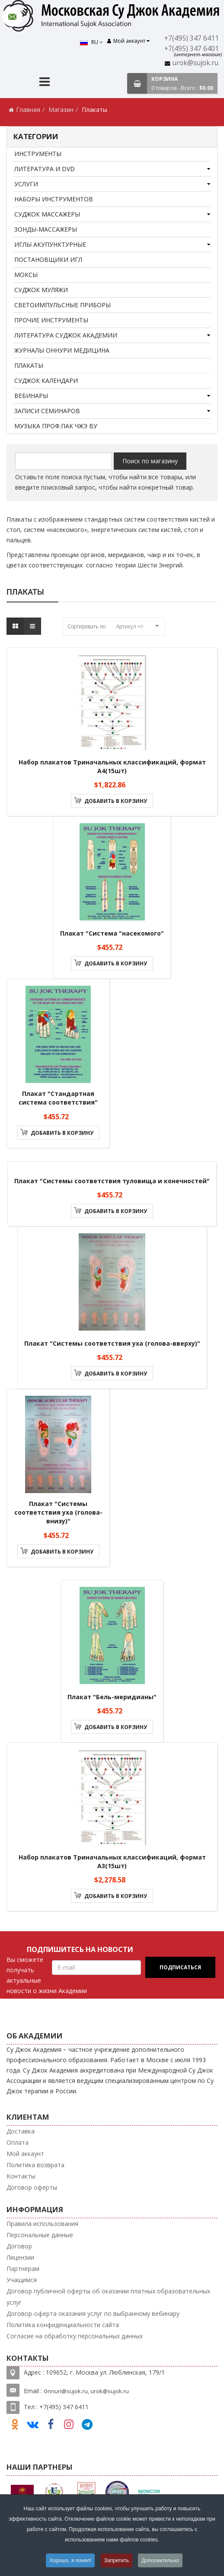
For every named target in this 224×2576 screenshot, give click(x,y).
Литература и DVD (44, 169)
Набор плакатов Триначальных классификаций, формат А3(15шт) (112, 1861)
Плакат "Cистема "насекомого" (112, 933)
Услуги (26, 184)
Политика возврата (35, 2165)
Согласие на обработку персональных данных (74, 2336)
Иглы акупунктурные (50, 244)
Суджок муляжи (41, 290)
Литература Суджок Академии (65, 335)
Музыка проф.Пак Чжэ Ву (55, 426)
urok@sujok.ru (195, 63)
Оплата (17, 2142)
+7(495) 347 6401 (191, 48)
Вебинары (31, 396)
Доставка (20, 2131)
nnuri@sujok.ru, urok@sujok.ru (88, 2391)
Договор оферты (31, 2187)
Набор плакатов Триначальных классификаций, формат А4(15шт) (112, 766)
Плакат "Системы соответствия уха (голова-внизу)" (58, 1512)
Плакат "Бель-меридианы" (112, 1697)
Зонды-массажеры (45, 229)
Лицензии (20, 2257)
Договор (19, 2246)
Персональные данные (39, 2235)
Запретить (116, 2560)
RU (91, 42)
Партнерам (22, 2268)
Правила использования (42, 2223)
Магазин (61, 109)
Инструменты (37, 154)
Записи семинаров (47, 411)
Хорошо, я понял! (70, 2560)
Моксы (26, 275)
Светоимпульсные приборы (62, 305)
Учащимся (21, 2280)
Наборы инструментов (53, 199)
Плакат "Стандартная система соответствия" (58, 1097)
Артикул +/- (130, 626)
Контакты (20, 2176)
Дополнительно (160, 2560)
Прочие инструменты (51, 320)
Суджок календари (46, 380)
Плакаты (28, 365)
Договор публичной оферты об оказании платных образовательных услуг (108, 2296)
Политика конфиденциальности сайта (62, 2325)
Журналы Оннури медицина (61, 350)
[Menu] (44, 82)
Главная (28, 109)
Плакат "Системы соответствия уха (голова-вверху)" (112, 1343)
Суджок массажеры (47, 214)
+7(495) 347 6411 (191, 38)
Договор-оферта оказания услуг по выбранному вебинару (92, 2313)
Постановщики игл (48, 259)
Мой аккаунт (25, 2153)
